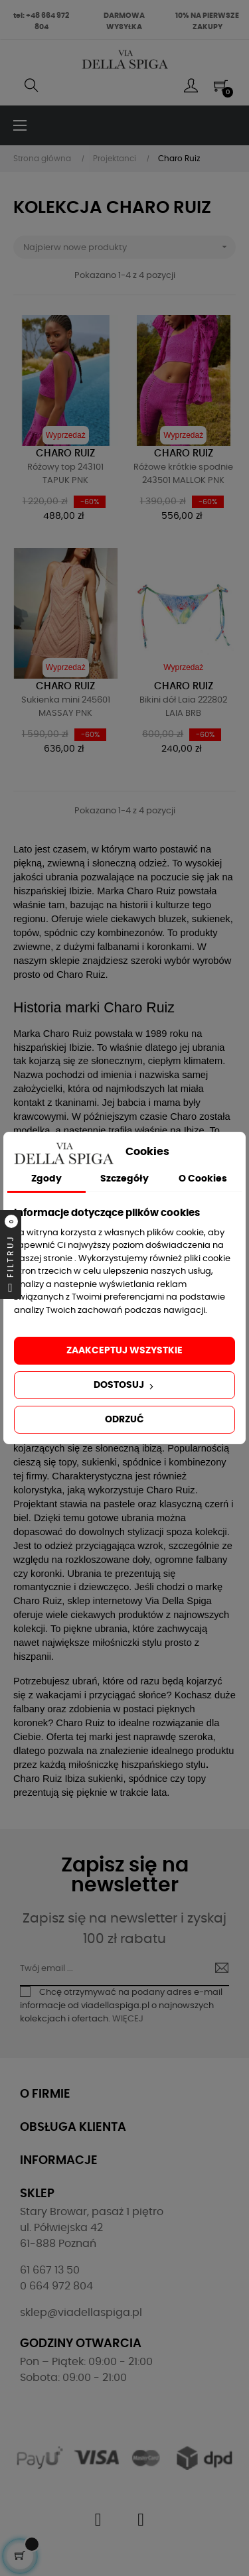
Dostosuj (125, 1386)
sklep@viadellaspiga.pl (81, 2312)
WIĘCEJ (127, 2019)
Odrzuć (124, 1419)
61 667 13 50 (50, 2270)
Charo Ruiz (65, 453)
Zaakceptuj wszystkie (124, 1350)
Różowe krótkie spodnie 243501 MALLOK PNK (183, 474)
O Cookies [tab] (203, 1179)
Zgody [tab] (46, 1179)
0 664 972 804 (56, 2286)
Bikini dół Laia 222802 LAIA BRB (183, 707)
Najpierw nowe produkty (129, 247)
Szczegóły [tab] (124, 1179)
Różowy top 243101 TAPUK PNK (65, 474)
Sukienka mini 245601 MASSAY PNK (65, 707)
